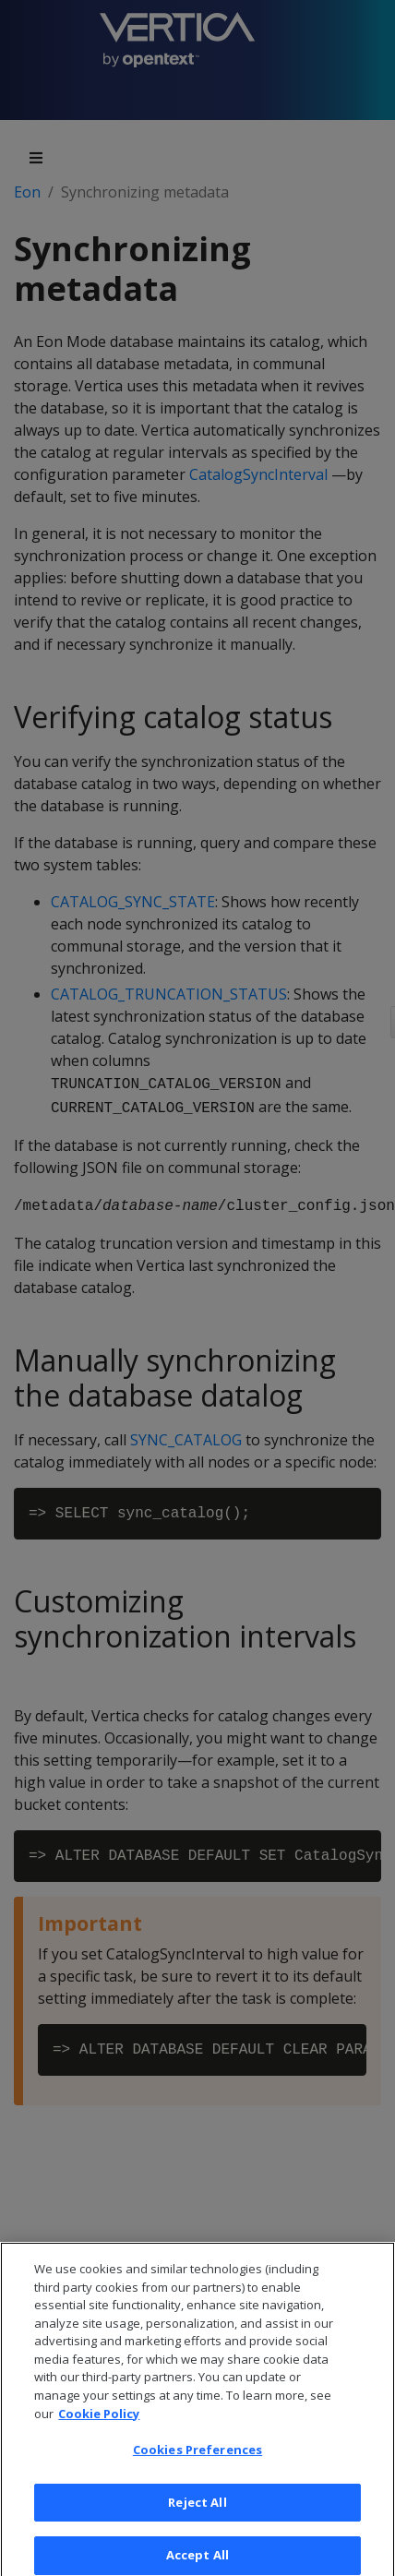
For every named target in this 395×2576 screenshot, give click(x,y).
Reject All (197, 2509)
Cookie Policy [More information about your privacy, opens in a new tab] (98, 2420)
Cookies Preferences (197, 2457)
